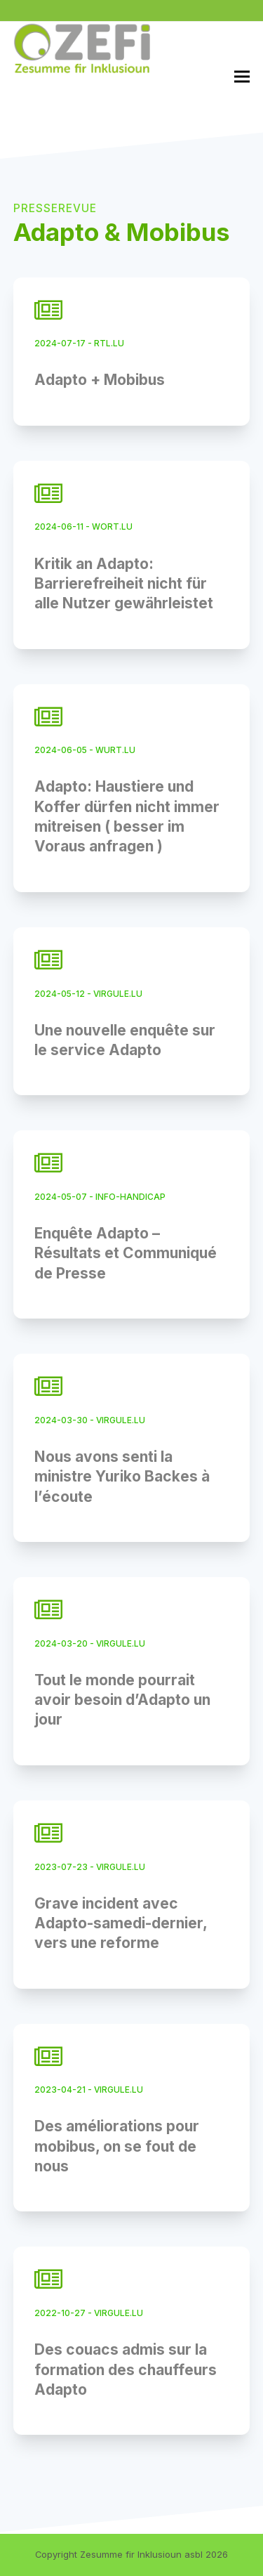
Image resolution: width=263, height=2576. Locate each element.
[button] (242, 76)
